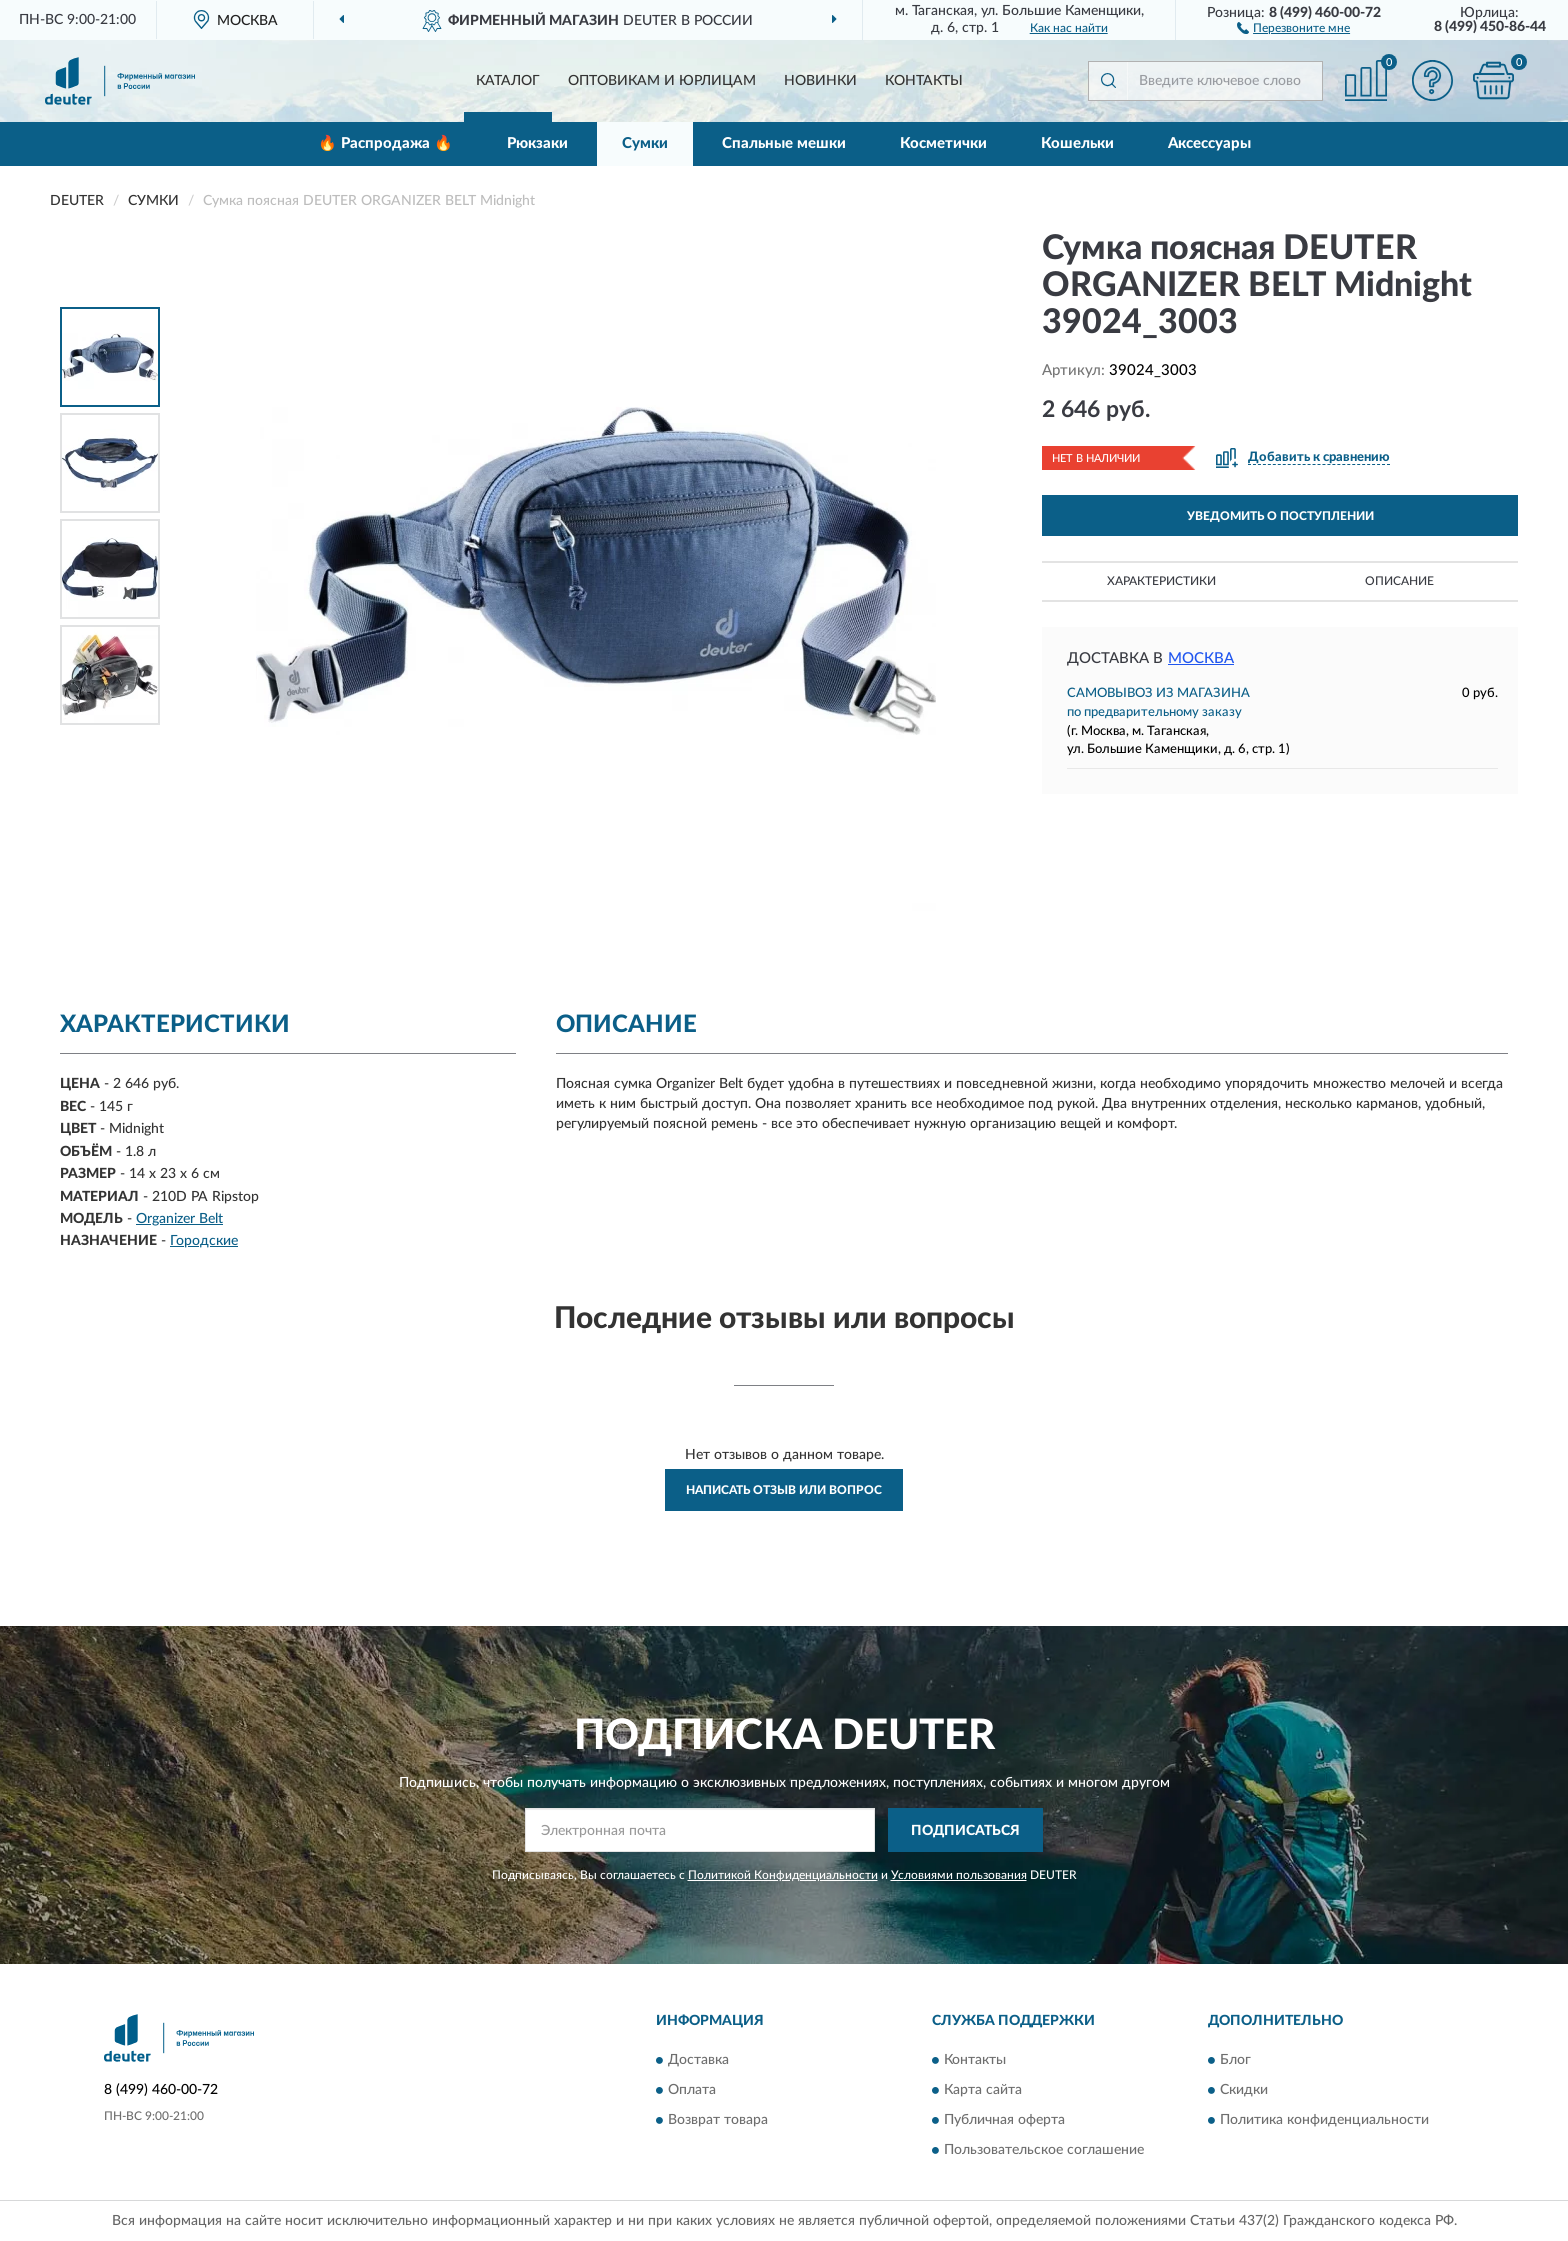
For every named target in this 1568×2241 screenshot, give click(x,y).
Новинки (820, 81)
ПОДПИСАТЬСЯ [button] (965, 1831)
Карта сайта (983, 2090)
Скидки (1244, 2090)
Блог (1235, 2060)
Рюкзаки (537, 143)
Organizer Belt (179, 1219)
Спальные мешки (784, 143)
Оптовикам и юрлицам (662, 81)
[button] (1293, 27)
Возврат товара (718, 2120)
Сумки (645, 143)
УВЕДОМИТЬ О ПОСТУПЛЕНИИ (1280, 516)
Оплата (692, 2090)
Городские (204, 1241)
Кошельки (1077, 143)
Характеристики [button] (1161, 581)
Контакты (924, 81)
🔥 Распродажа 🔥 (385, 143)
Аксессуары (1209, 143)
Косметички (943, 143)
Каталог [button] (508, 81)
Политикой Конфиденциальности (783, 1875)
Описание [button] (1399, 581)
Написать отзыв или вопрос (784, 1490)
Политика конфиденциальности (1324, 2120)
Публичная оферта (1004, 2120)
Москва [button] (1201, 658)
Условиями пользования (959, 1875)
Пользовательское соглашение (1044, 2150)
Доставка (698, 2060)
